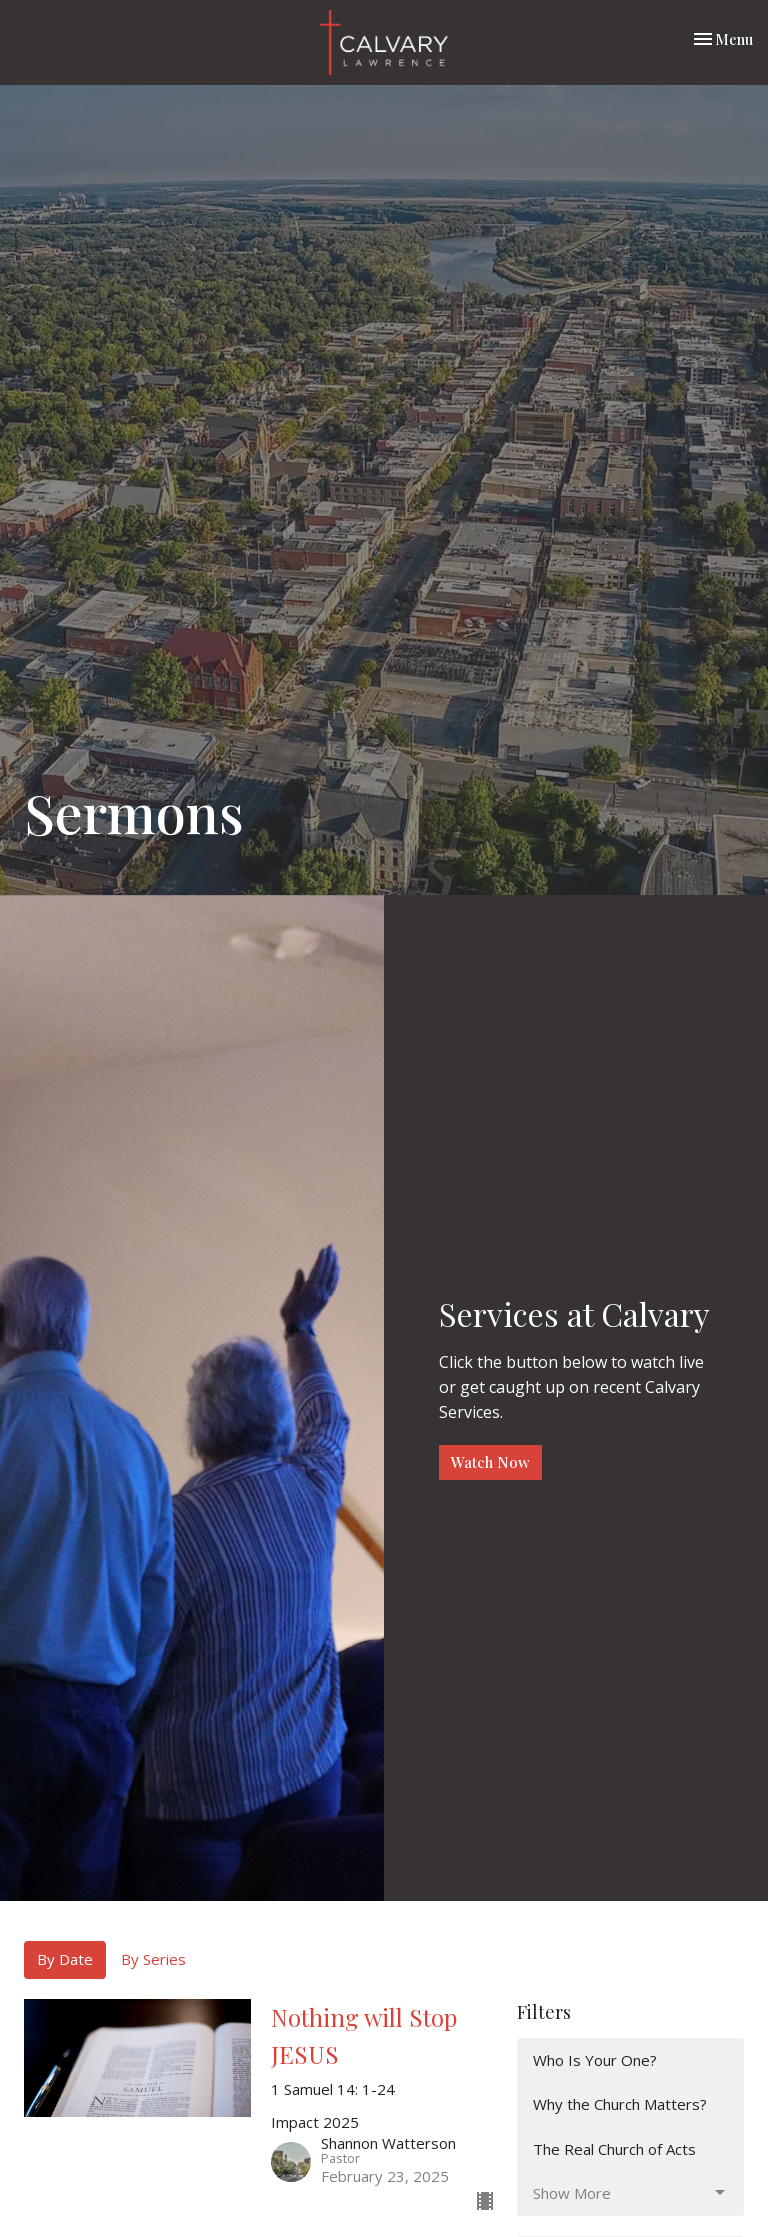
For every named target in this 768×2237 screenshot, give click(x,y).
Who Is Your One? (595, 2060)
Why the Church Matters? (620, 2104)
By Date (65, 1959)
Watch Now (490, 1462)
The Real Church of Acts (614, 2149)
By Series (153, 1959)
